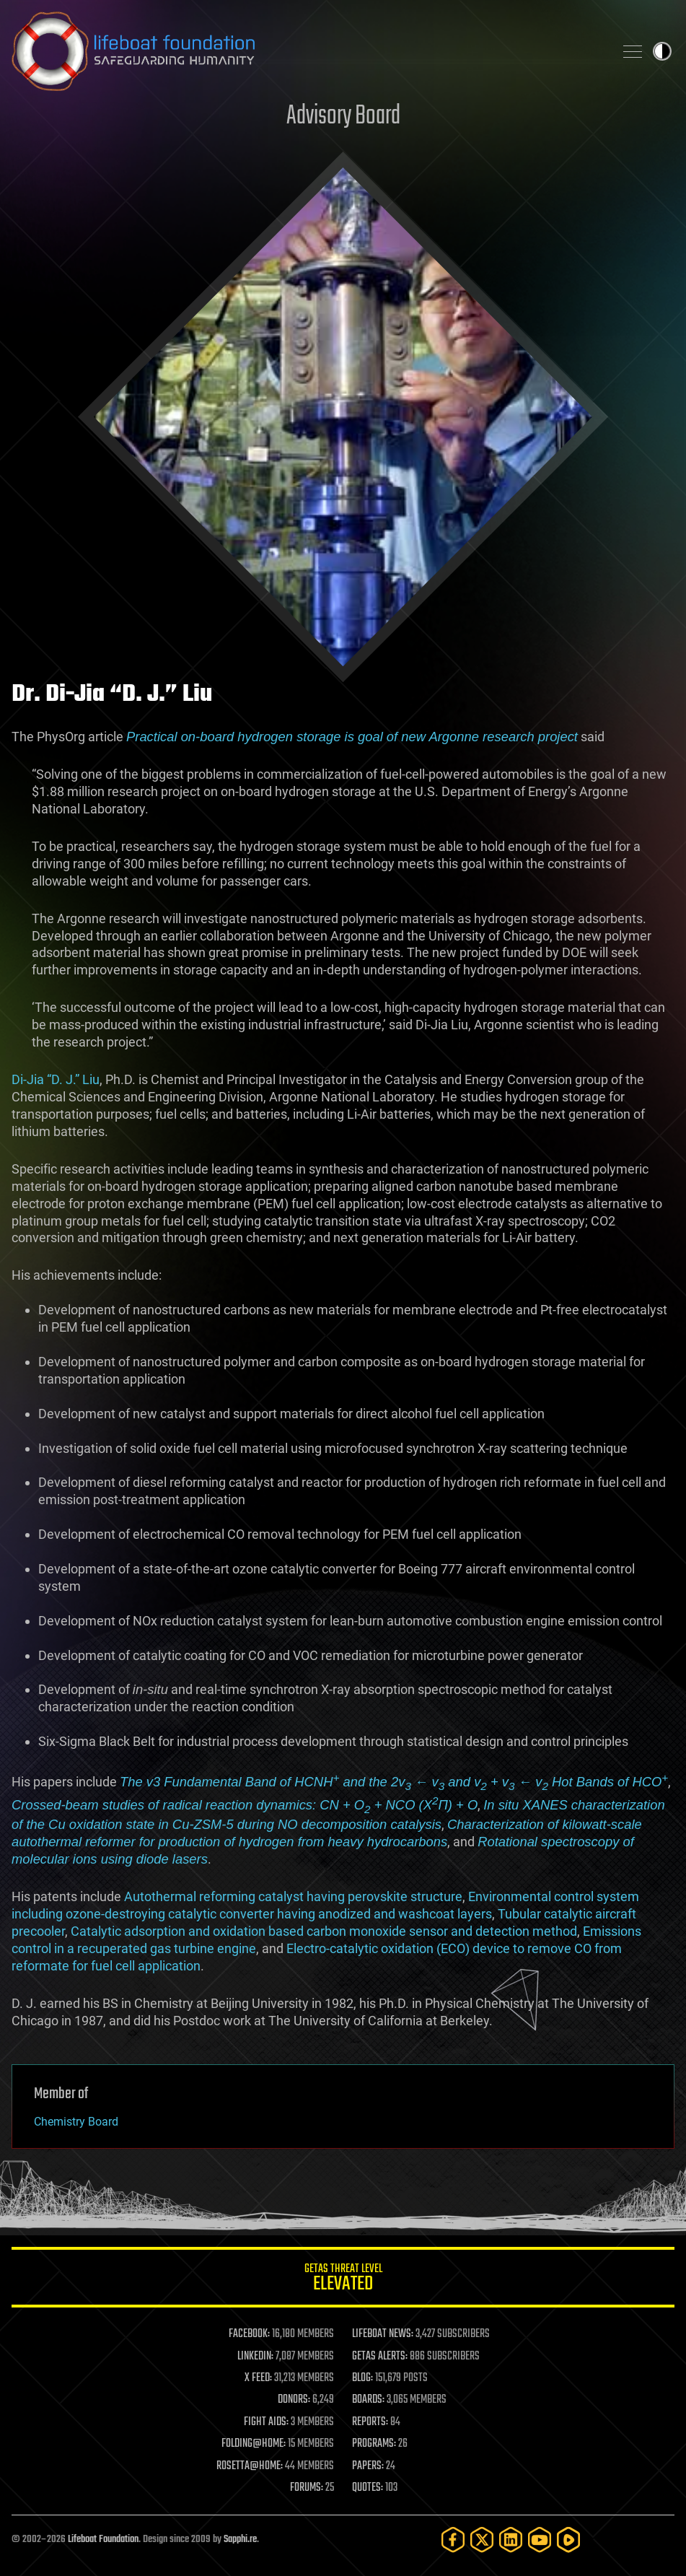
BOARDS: (368, 2400)
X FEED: (258, 2378)
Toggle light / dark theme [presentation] (662, 51)
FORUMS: (306, 2488)
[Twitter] (481, 2539)
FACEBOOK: (249, 2334)
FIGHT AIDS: (266, 2422)
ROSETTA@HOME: (249, 2466)
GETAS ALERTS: (380, 2356)
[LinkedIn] (510, 2539)
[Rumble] (568, 2539)
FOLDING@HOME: (253, 2444)
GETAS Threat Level (343, 2280)
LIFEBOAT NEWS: (382, 2334)
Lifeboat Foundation (103, 2539)
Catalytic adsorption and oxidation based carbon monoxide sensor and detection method (324, 1931)
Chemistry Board (76, 2122)
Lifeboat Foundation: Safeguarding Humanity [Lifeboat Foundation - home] (307, 51)
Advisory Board (343, 116)
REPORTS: (370, 2422)
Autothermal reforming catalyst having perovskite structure (293, 1896)
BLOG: (362, 2378)
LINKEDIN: (255, 2356)
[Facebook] (453, 2539)
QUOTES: (367, 2488)
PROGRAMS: (374, 2444)
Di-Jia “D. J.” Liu (56, 1079)
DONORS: (294, 2400)
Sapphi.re (240, 2539)
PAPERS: (368, 2466)
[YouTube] (539, 2539)
